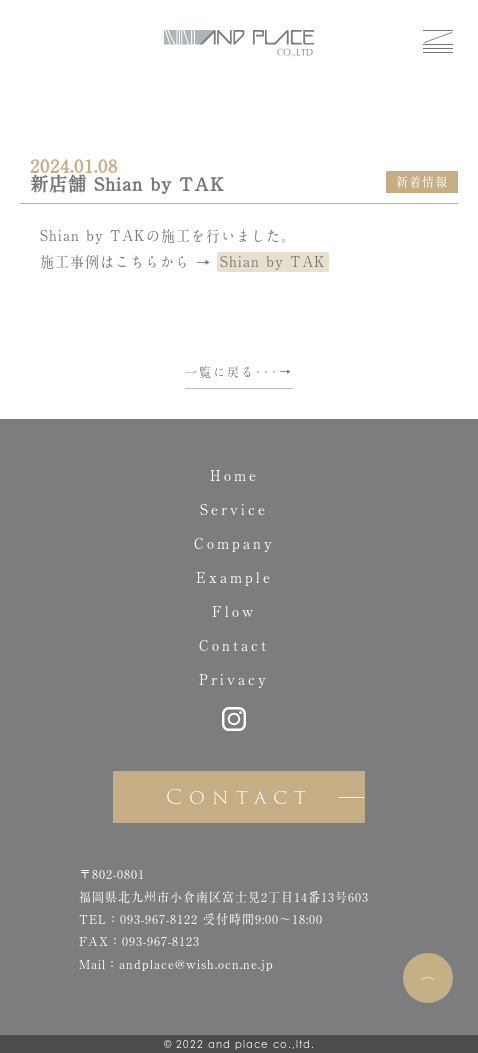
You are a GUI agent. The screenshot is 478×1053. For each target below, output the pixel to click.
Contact (234, 646)
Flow (234, 612)
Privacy (234, 680)
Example (234, 578)
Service (234, 510)
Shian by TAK (273, 262)
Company (234, 544)
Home (234, 476)
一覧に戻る (220, 372)
